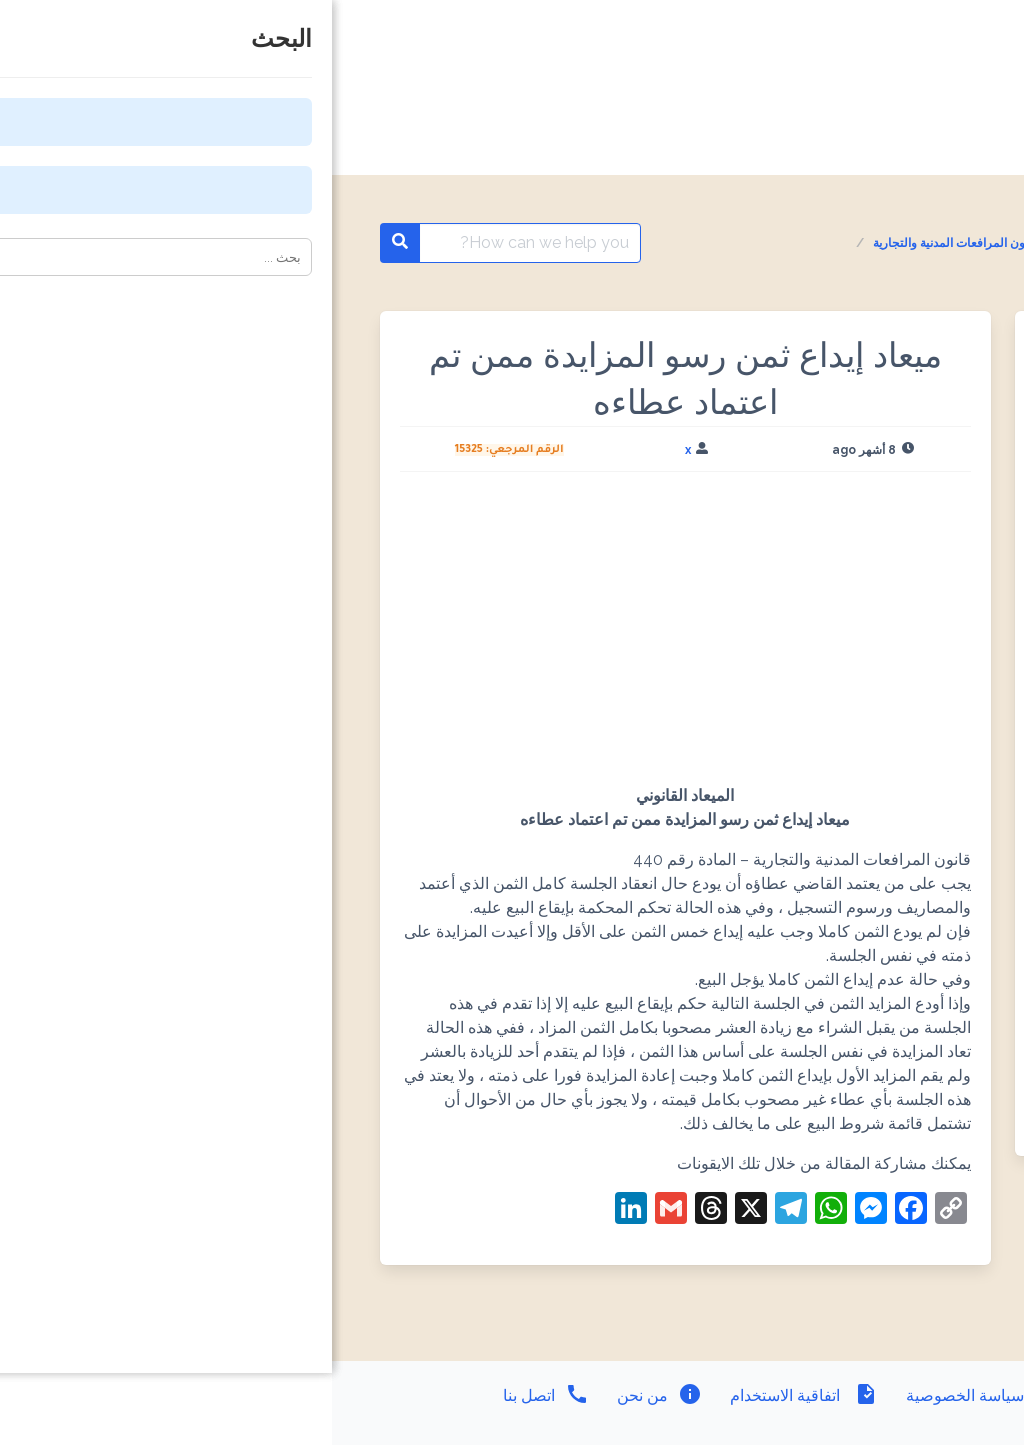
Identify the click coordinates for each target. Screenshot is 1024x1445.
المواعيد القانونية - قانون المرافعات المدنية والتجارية (670, 243)
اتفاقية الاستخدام (470, 1395)
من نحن (325, 1395)
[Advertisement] (353, 636)
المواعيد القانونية (867, 243)
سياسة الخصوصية (650, 1395)
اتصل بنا (214, 1395)
